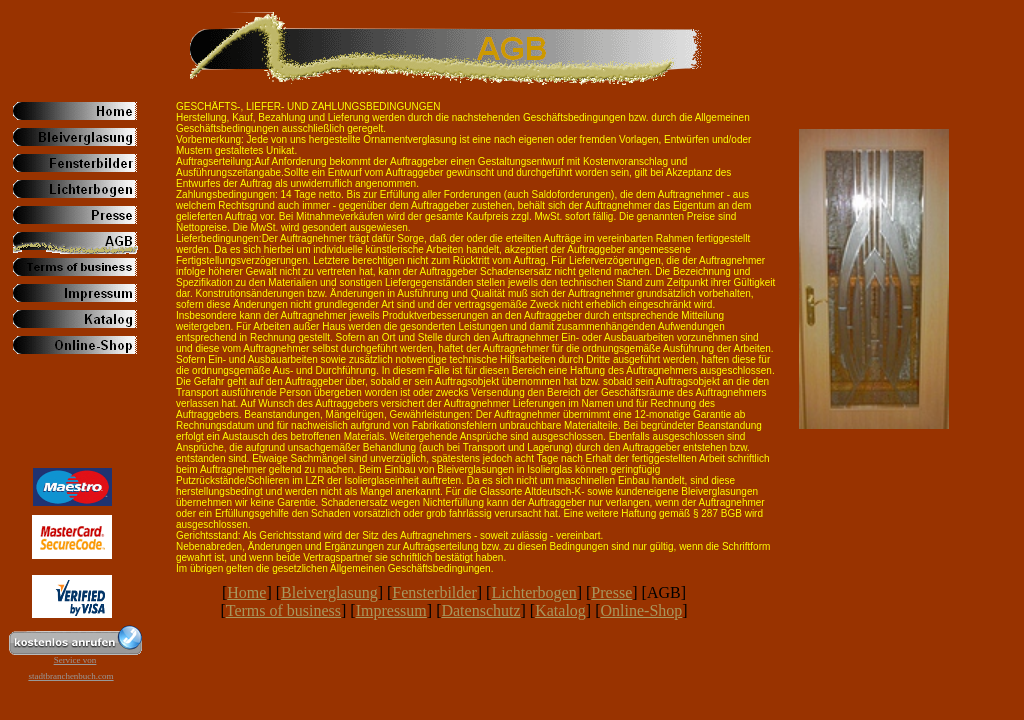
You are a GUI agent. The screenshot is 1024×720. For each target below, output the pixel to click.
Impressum (391, 610)
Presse (611, 592)
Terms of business (283, 610)
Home (246, 592)
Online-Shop (642, 610)
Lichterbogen (533, 592)
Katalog (560, 610)
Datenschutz (480, 610)
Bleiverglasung (329, 592)
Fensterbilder (434, 592)
